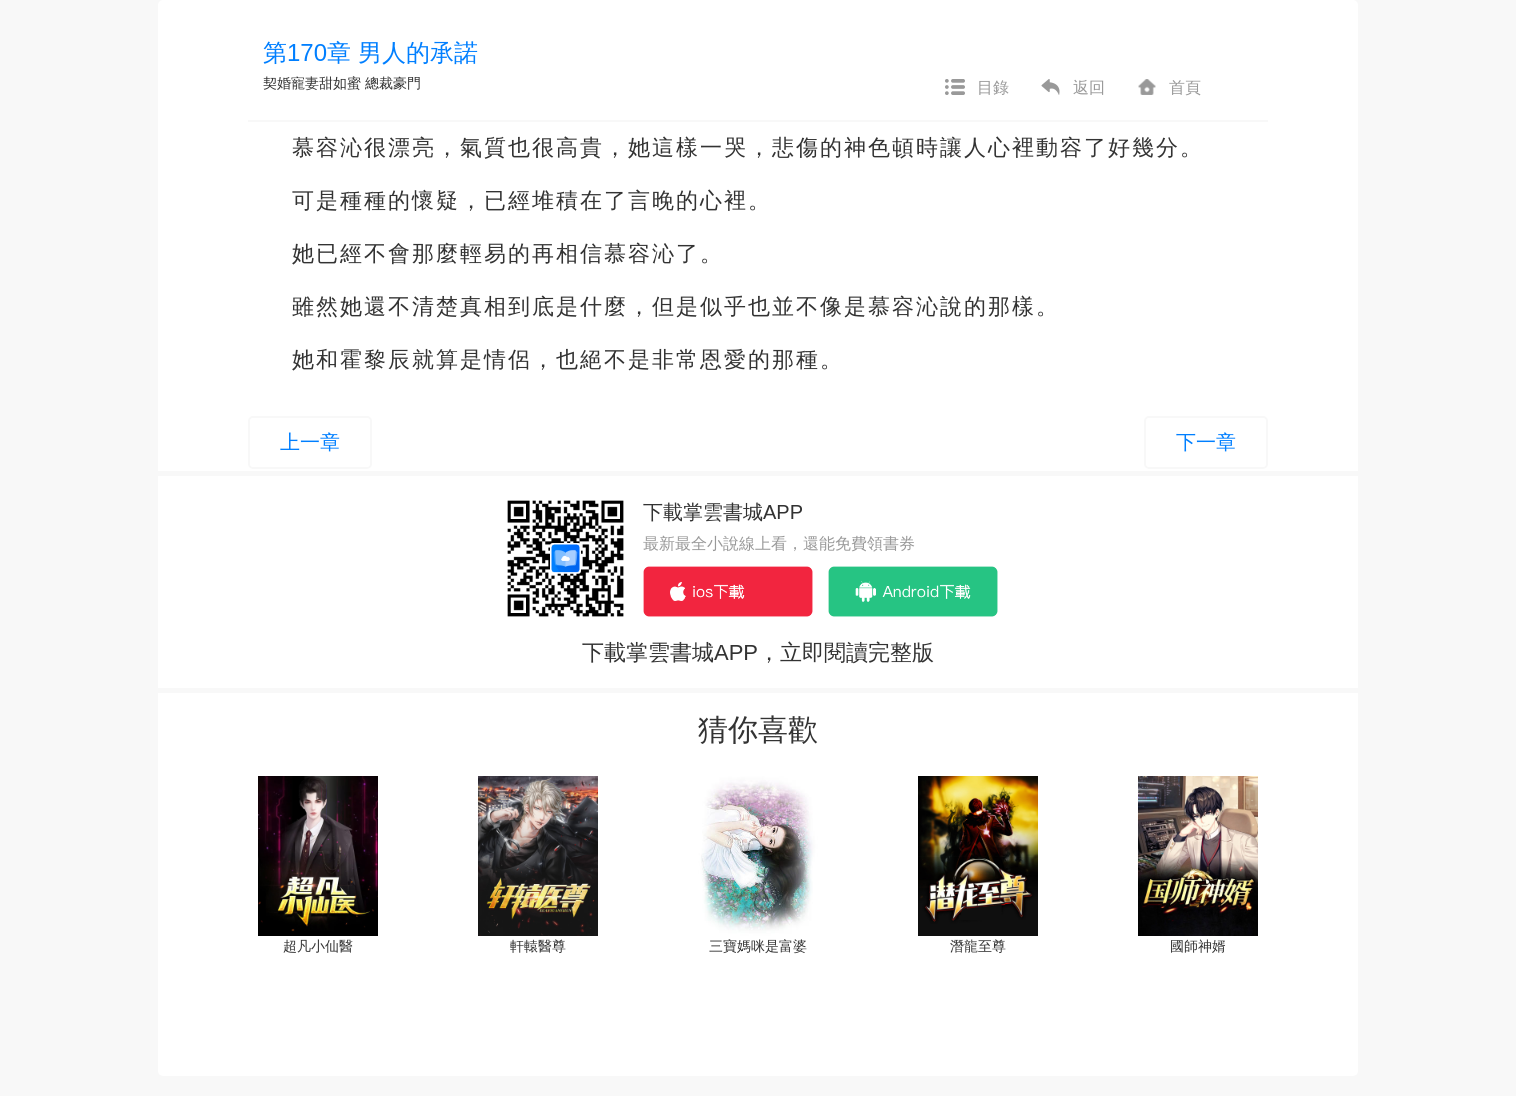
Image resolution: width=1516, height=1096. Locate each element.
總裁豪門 (393, 83)
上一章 (310, 442)
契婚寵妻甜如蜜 (312, 83)
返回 (1072, 88)
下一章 (1206, 442)
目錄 (976, 88)
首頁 (1168, 88)
